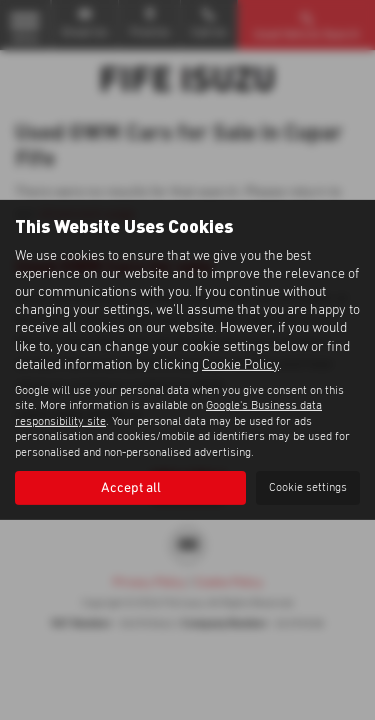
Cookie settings (308, 488)
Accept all (131, 488)
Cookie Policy (240, 365)
